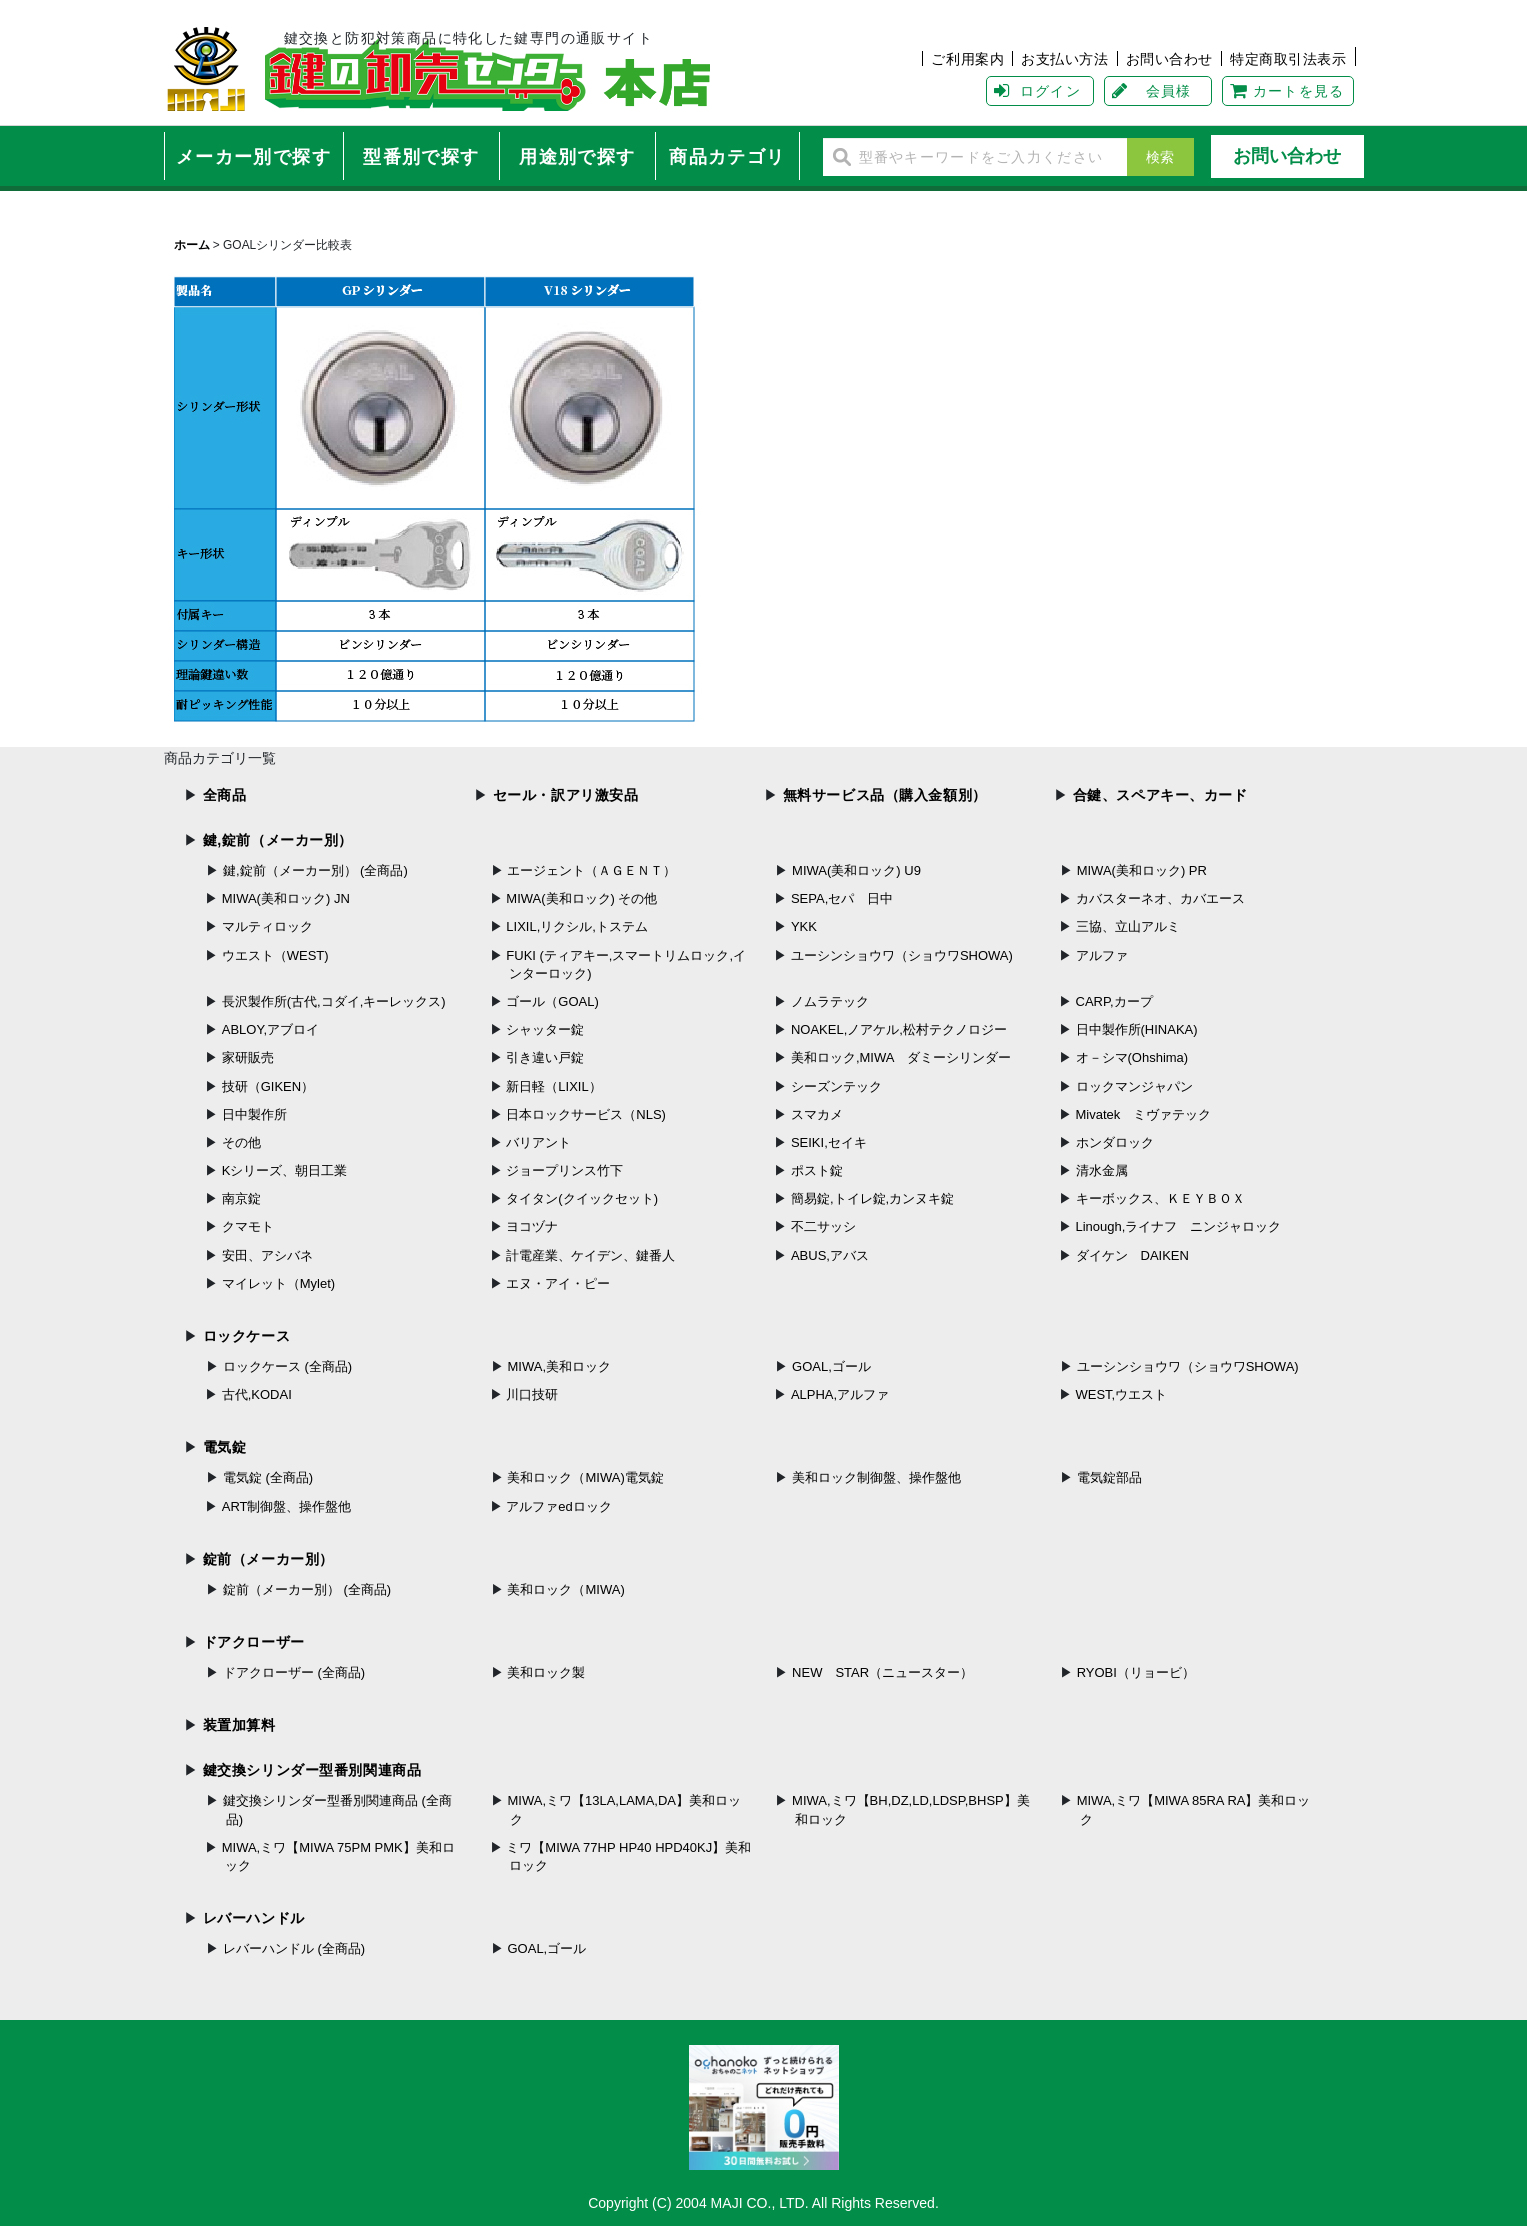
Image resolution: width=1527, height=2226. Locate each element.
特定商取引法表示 (1288, 59)
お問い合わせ (1169, 59)
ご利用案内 (967, 59)
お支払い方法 (1064, 59)
